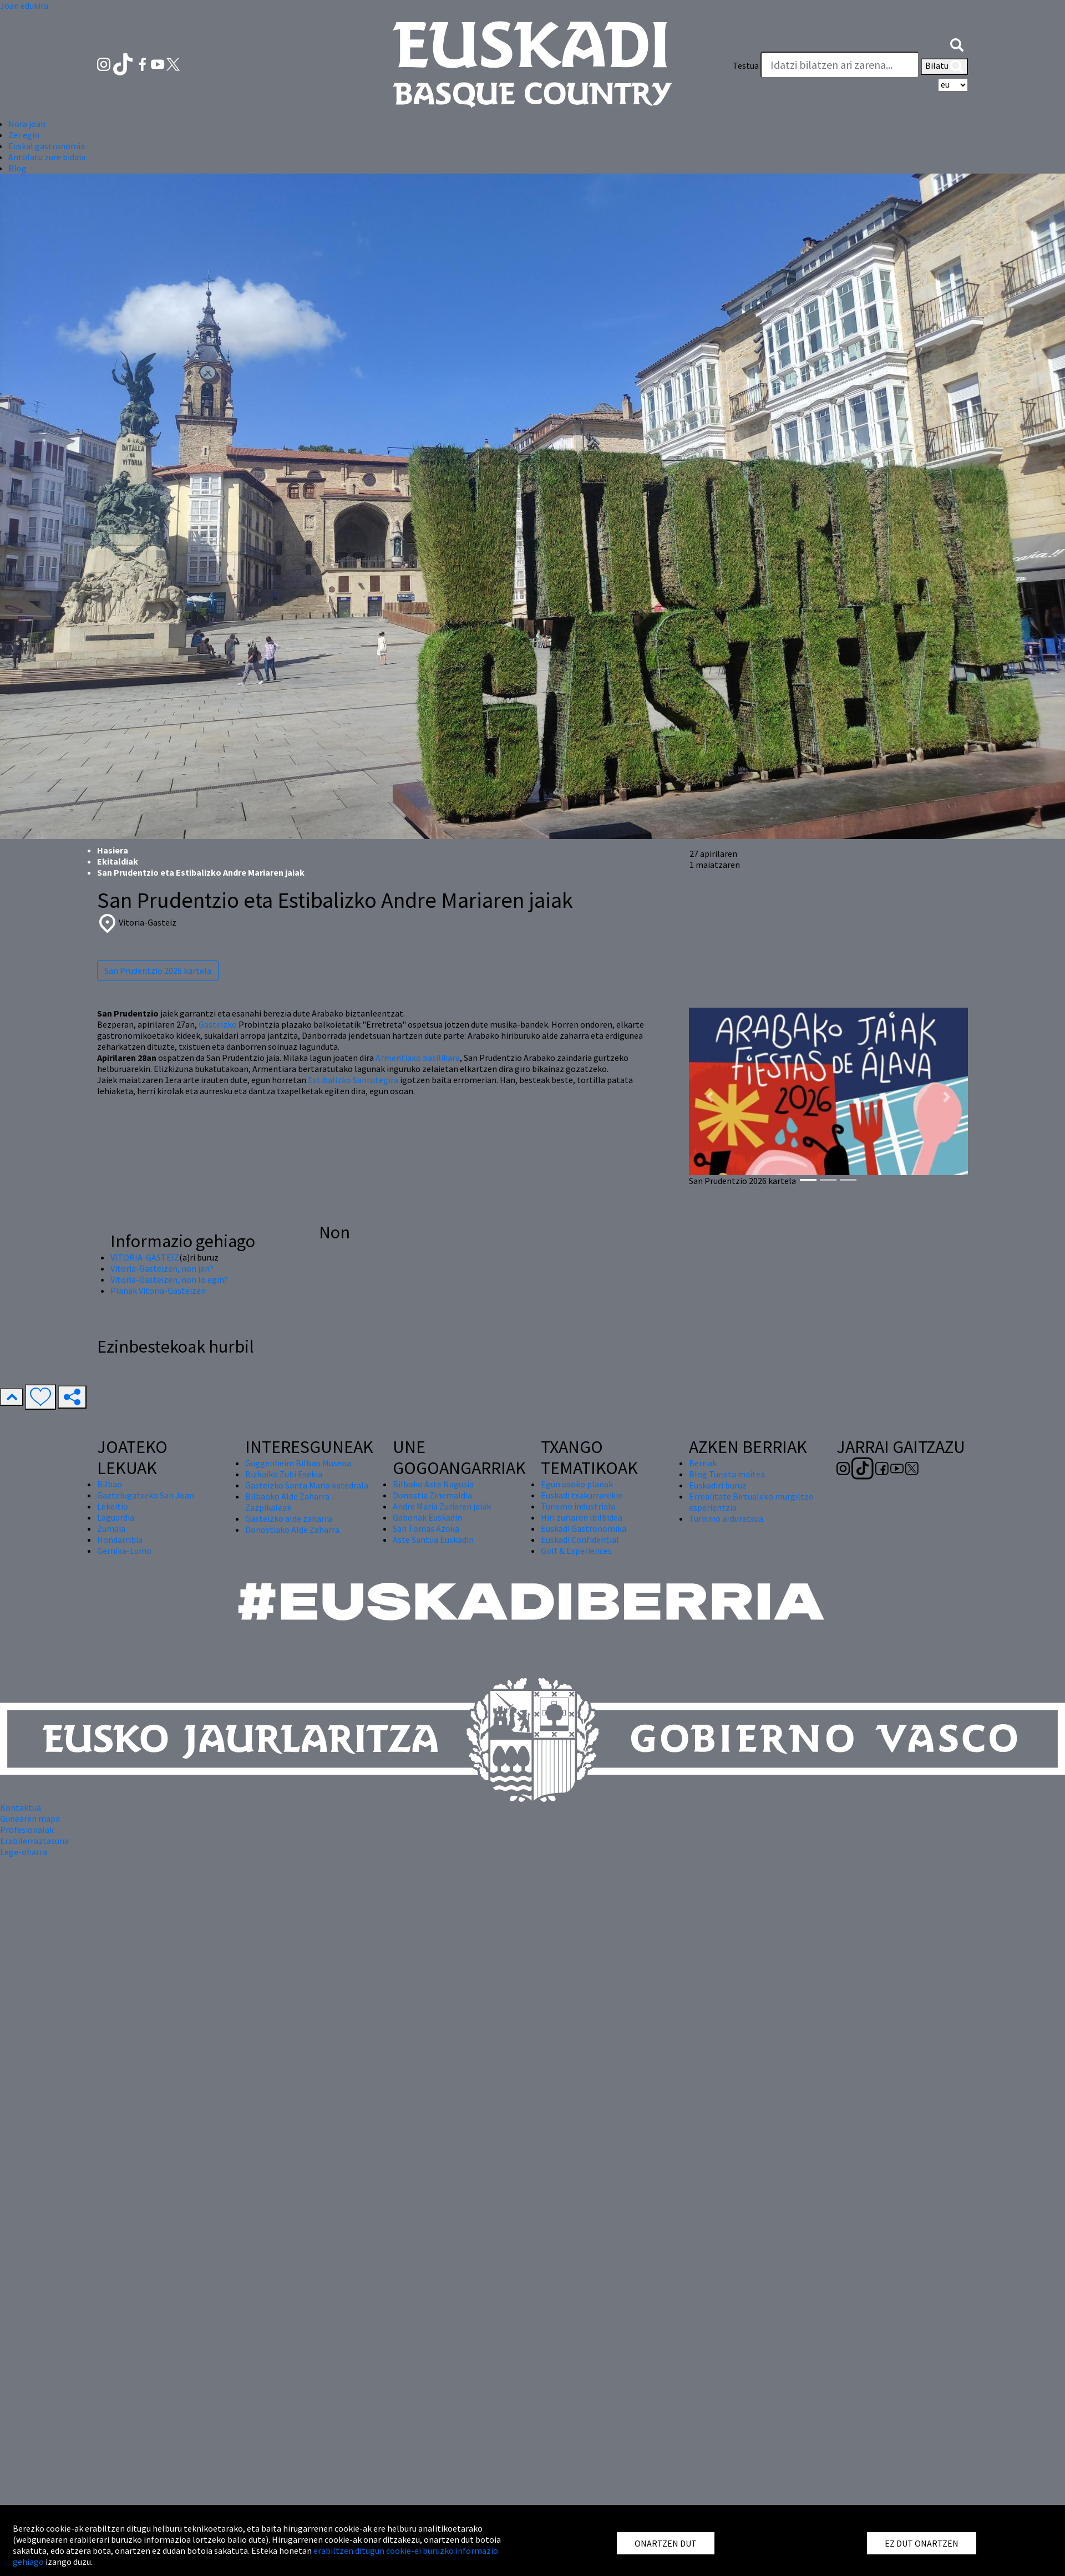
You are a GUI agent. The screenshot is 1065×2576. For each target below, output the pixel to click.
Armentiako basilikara (418, 1057)
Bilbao (109, 1484)
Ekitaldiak (117, 861)
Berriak (703, 1463)
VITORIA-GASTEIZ (144, 1257)
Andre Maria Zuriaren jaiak (442, 1506)
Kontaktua (20, 1807)
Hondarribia (120, 1539)
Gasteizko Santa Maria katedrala (306, 1485)
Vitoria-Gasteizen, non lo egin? (169, 1279)
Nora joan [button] (26, 123)
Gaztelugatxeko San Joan (145, 1495)
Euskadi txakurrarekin (582, 1495)
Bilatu (944, 66)
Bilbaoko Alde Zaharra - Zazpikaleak (289, 1502)
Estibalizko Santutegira (353, 1079)
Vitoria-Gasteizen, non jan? (162, 1268)
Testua (746, 65)
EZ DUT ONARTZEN (921, 2543)
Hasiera (112, 850)
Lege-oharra (23, 1851)
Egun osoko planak (577, 1484)
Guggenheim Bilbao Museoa (298, 1463)
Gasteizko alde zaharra (288, 1518)
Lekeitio (112, 1506)
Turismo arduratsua (726, 1518)
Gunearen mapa (30, 1818)
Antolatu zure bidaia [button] (46, 156)
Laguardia (115, 1517)
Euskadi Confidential (580, 1539)
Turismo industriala (578, 1506)
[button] (956, 43)
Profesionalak (27, 1829)
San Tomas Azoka (426, 1528)
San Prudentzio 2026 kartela (157, 970)
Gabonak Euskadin (427, 1517)
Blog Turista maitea (727, 1474)
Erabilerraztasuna (34, 1840)
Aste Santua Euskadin (433, 1539)
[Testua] (839, 65)
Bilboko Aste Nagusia (433, 1484)
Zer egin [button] (23, 134)
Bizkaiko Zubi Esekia (283, 1474)
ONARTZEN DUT (666, 2543)
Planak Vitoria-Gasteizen (158, 1290)
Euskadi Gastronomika (583, 1528)
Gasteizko (218, 1024)
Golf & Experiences (576, 1550)
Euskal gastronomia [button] (46, 145)
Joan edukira (24, 5)
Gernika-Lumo (124, 1550)
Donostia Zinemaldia (432, 1495)
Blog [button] (17, 168)
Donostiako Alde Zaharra (292, 1529)
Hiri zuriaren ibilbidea (581, 1517)
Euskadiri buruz (718, 1485)
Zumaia (111, 1528)
